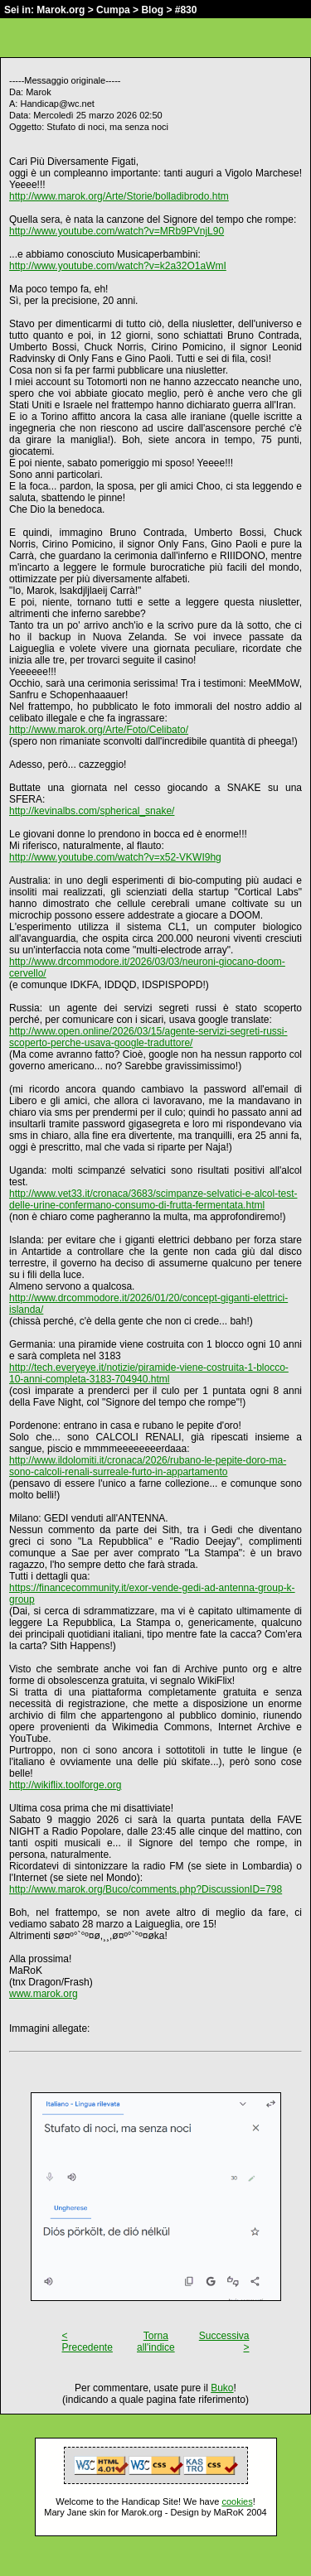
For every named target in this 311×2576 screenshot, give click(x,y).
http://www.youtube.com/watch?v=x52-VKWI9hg (115, 857)
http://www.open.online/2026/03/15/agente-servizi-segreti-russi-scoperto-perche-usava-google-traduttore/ (148, 1037)
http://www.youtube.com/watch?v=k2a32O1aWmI (117, 266)
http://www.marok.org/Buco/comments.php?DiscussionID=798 (145, 1889)
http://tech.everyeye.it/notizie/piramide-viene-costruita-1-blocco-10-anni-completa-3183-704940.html (149, 1373)
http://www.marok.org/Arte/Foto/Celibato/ (98, 730)
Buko (222, 2388)
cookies (236, 2501)
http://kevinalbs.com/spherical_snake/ (91, 811)
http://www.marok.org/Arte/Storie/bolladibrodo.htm (119, 196)
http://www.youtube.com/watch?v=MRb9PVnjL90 (116, 231)
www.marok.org (43, 1994)
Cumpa (113, 10)
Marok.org (60, 10)
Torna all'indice (156, 2341)
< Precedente (87, 2341)
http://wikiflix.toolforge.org (65, 1785)
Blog (152, 10)
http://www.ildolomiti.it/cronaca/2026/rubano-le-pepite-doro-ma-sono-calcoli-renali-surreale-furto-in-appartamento (147, 1466)
